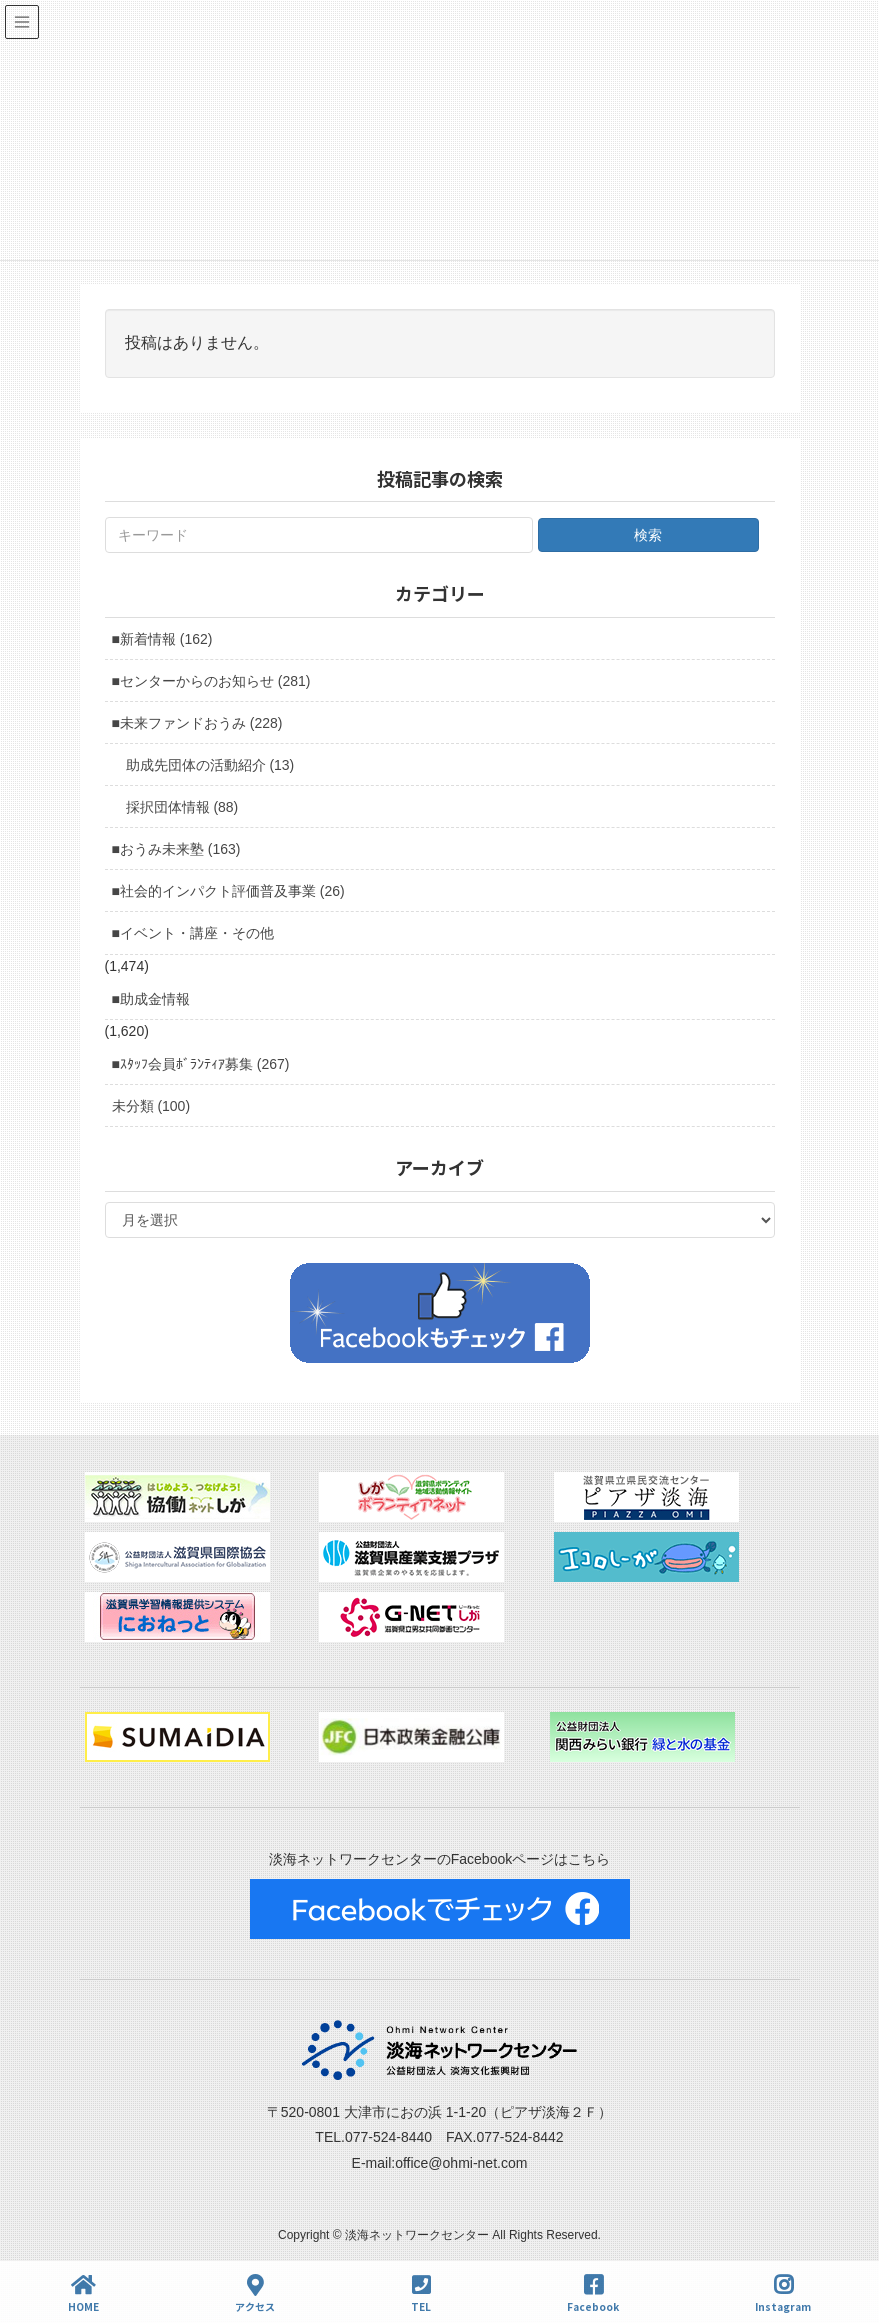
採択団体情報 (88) (182, 807)
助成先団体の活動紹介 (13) (210, 765)
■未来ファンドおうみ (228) (197, 723)
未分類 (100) (151, 1106)
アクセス (255, 2293)
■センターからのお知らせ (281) (211, 681)
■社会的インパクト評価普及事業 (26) (228, 891)
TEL (421, 2293)
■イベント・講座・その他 (193, 933)
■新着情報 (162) (162, 639)
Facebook (593, 2293)
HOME (83, 2293)
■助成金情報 (151, 999)
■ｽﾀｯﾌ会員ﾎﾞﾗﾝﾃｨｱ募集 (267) (201, 1064)
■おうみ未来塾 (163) (176, 849)
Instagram (783, 2293)
